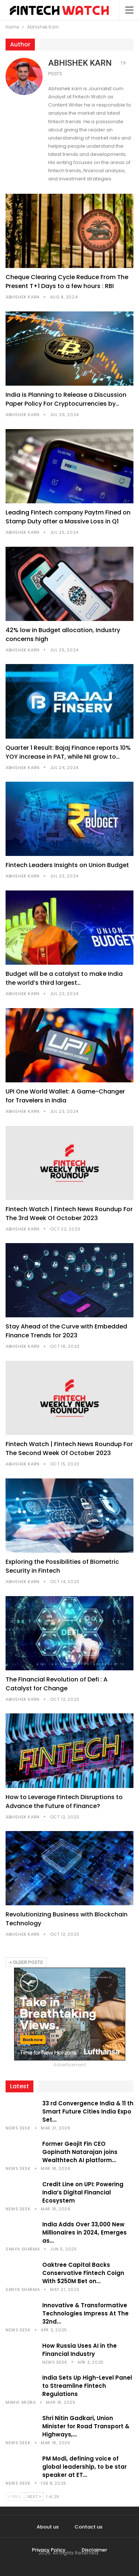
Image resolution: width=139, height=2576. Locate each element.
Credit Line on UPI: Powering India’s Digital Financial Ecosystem (82, 2192)
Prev (14, 2497)
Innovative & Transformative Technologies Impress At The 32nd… (85, 2313)
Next (34, 2497)
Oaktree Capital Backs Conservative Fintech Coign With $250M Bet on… (83, 2273)
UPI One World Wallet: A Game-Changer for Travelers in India (65, 1096)
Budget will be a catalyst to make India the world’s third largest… (64, 978)
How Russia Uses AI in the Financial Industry (79, 2350)
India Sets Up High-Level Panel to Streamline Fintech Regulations (87, 2386)
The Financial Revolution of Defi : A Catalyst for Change (56, 1684)
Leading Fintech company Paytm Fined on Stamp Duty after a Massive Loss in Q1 (68, 517)
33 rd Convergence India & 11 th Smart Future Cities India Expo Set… (87, 2111)
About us (48, 2526)
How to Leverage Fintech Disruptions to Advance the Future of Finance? (64, 1801)
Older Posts (26, 1962)
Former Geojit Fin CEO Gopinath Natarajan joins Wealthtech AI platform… (80, 2152)
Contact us (88, 2526)
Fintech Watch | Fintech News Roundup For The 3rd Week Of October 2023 (69, 1213)
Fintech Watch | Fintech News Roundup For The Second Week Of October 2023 (69, 1448)
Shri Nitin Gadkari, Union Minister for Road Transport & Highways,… (85, 2426)
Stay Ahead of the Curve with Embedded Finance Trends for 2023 (66, 1331)
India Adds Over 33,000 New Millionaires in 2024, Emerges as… (84, 2232)
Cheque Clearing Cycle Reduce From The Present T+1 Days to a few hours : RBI (67, 281)
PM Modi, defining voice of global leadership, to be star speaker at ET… (84, 2467)
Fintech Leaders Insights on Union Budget (67, 865)
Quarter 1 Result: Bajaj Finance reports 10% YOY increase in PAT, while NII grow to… (68, 752)
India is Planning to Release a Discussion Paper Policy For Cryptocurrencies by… (66, 399)
